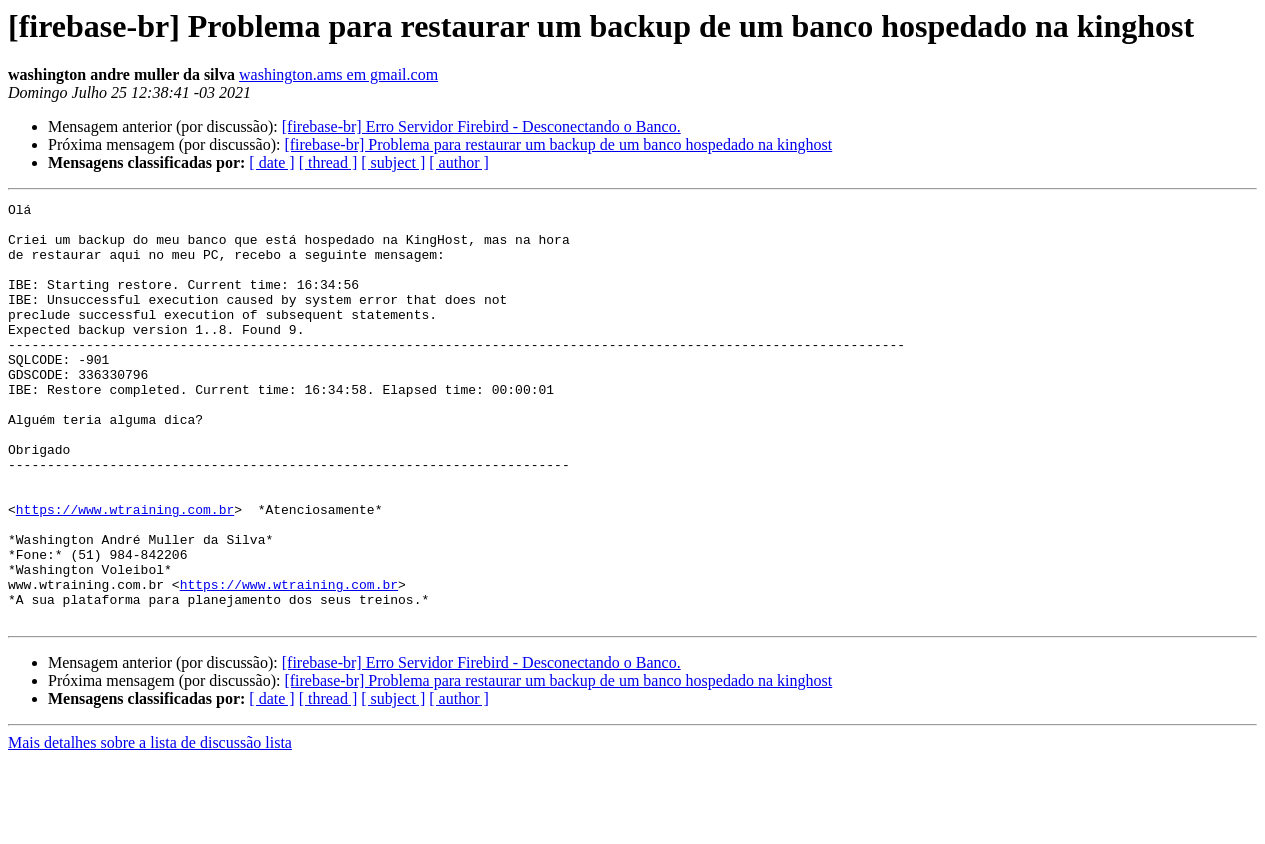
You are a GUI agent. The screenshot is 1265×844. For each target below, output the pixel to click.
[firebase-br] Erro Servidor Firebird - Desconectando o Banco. (481, 126)
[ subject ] (393, 162)
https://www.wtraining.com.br (125, 572)
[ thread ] (328, 162)
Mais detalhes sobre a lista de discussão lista (150, 826)
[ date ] (271, 162)
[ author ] (459, 162)
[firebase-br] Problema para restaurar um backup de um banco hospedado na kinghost (558, 144)
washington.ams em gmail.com (338, 74)
